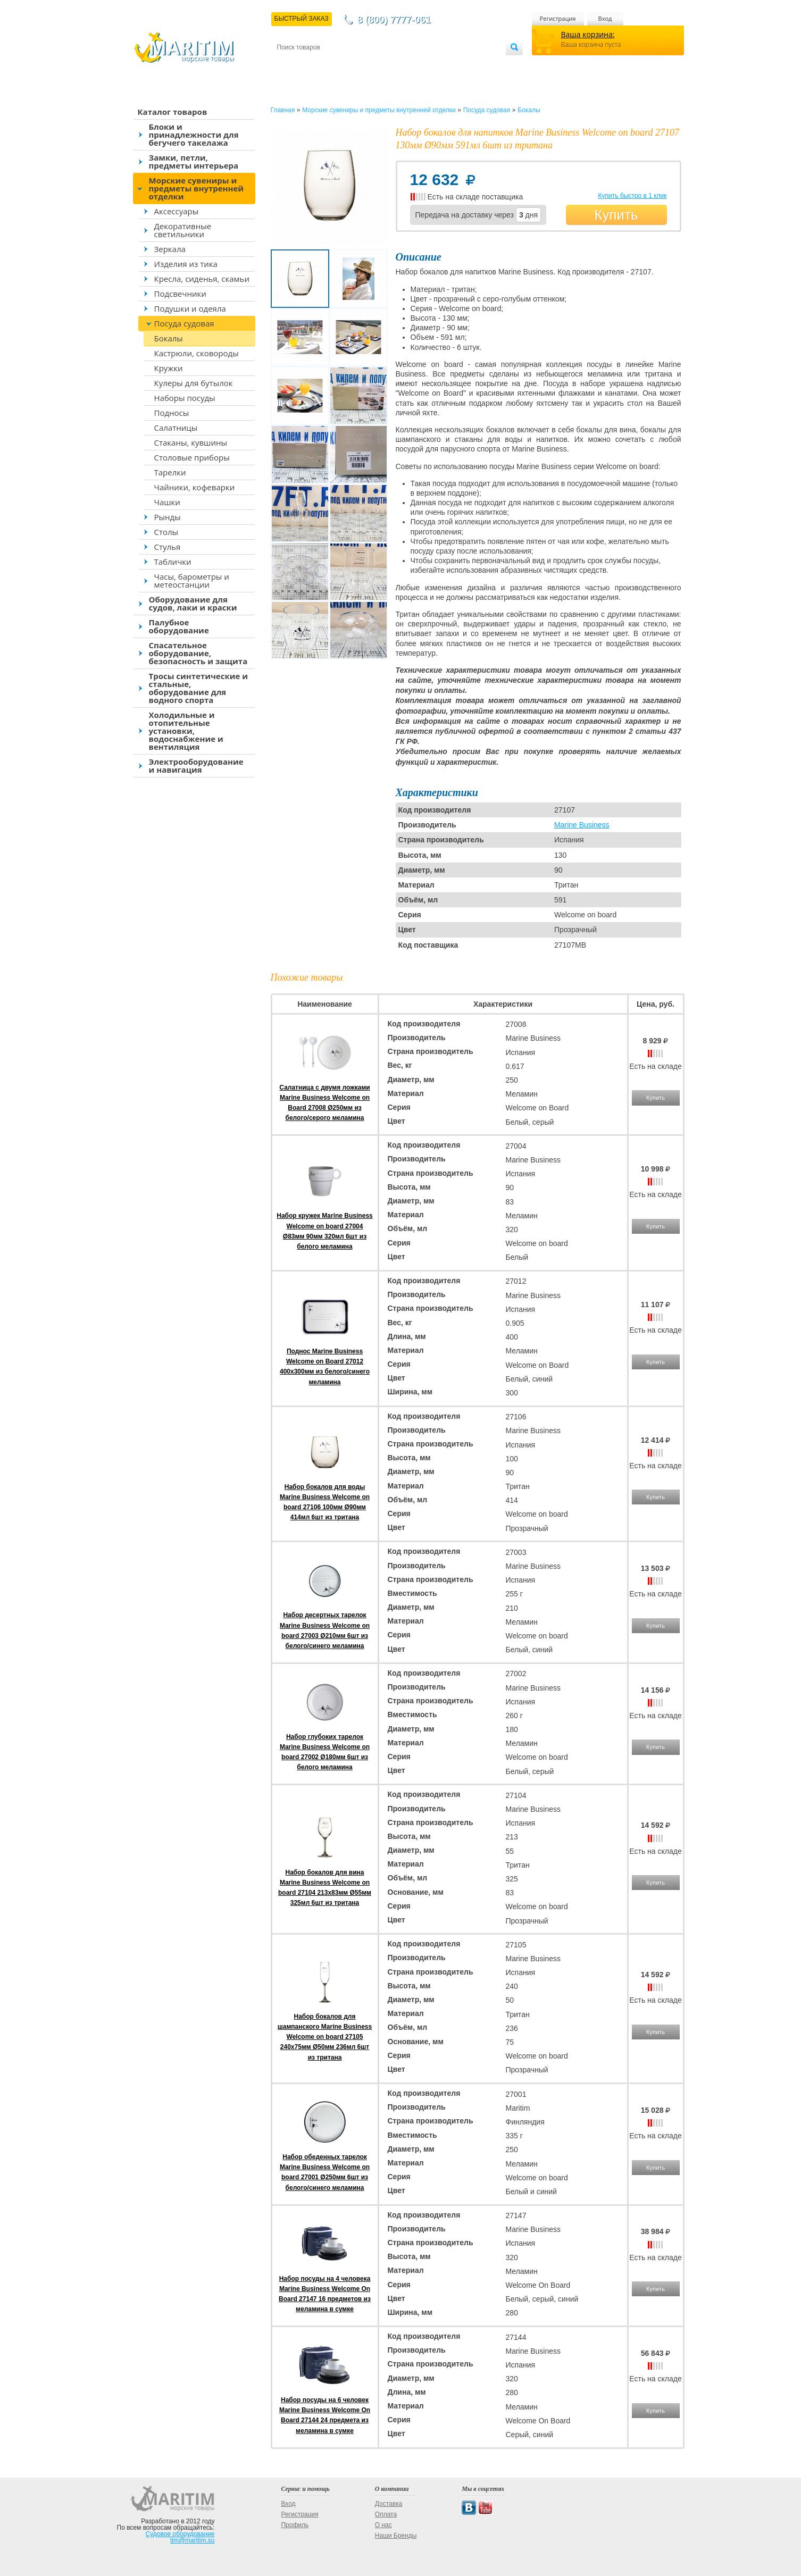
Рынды (167, 517)
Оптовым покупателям (472, 64)
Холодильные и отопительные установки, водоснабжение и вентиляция (186, 730)
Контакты (289, 64)
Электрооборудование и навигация (196, 765)
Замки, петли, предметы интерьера (194, 161)
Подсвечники (180, 293)
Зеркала (170, 249)
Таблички (172, 561)
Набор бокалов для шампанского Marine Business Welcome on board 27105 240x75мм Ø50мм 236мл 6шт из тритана (325, 2037)
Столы (166, 531)
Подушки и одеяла (190, 308)
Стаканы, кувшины (191, 442)
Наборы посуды (184, 397)
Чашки (167, 502)
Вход (605, 18)
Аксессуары (176, 211)
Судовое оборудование (180, 2534)
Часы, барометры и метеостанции (191, 580)
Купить (616, 215)
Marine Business (582, 825)
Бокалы (168, 338)
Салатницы (176, 427)
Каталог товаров (172, 111)
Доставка (328, 64)
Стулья (167, 546)
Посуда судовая (184, 323)
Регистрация (558, 18)
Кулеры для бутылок (193, 383)
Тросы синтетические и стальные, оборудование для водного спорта (198, 688)
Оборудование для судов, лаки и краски (193, 603)
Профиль (294, 2525)
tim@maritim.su (192, 2540)
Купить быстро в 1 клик (632, 195)
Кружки (168, 368)
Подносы (171, 412)
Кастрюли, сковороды (196, 353)
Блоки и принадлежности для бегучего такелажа (194, 134)
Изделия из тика (186, 263)
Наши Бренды (395, 2535)
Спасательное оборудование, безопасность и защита (198, 653)
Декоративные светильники (183, 230)
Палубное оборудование (179, 626)
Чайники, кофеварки (194, 487)
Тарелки (170, 472)
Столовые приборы (192, 457)
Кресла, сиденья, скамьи (201, 278)
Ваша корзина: (588, 34)
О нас (383, 2525)
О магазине (404, 64)
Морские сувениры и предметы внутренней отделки (196, 188)
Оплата (364, 64)
